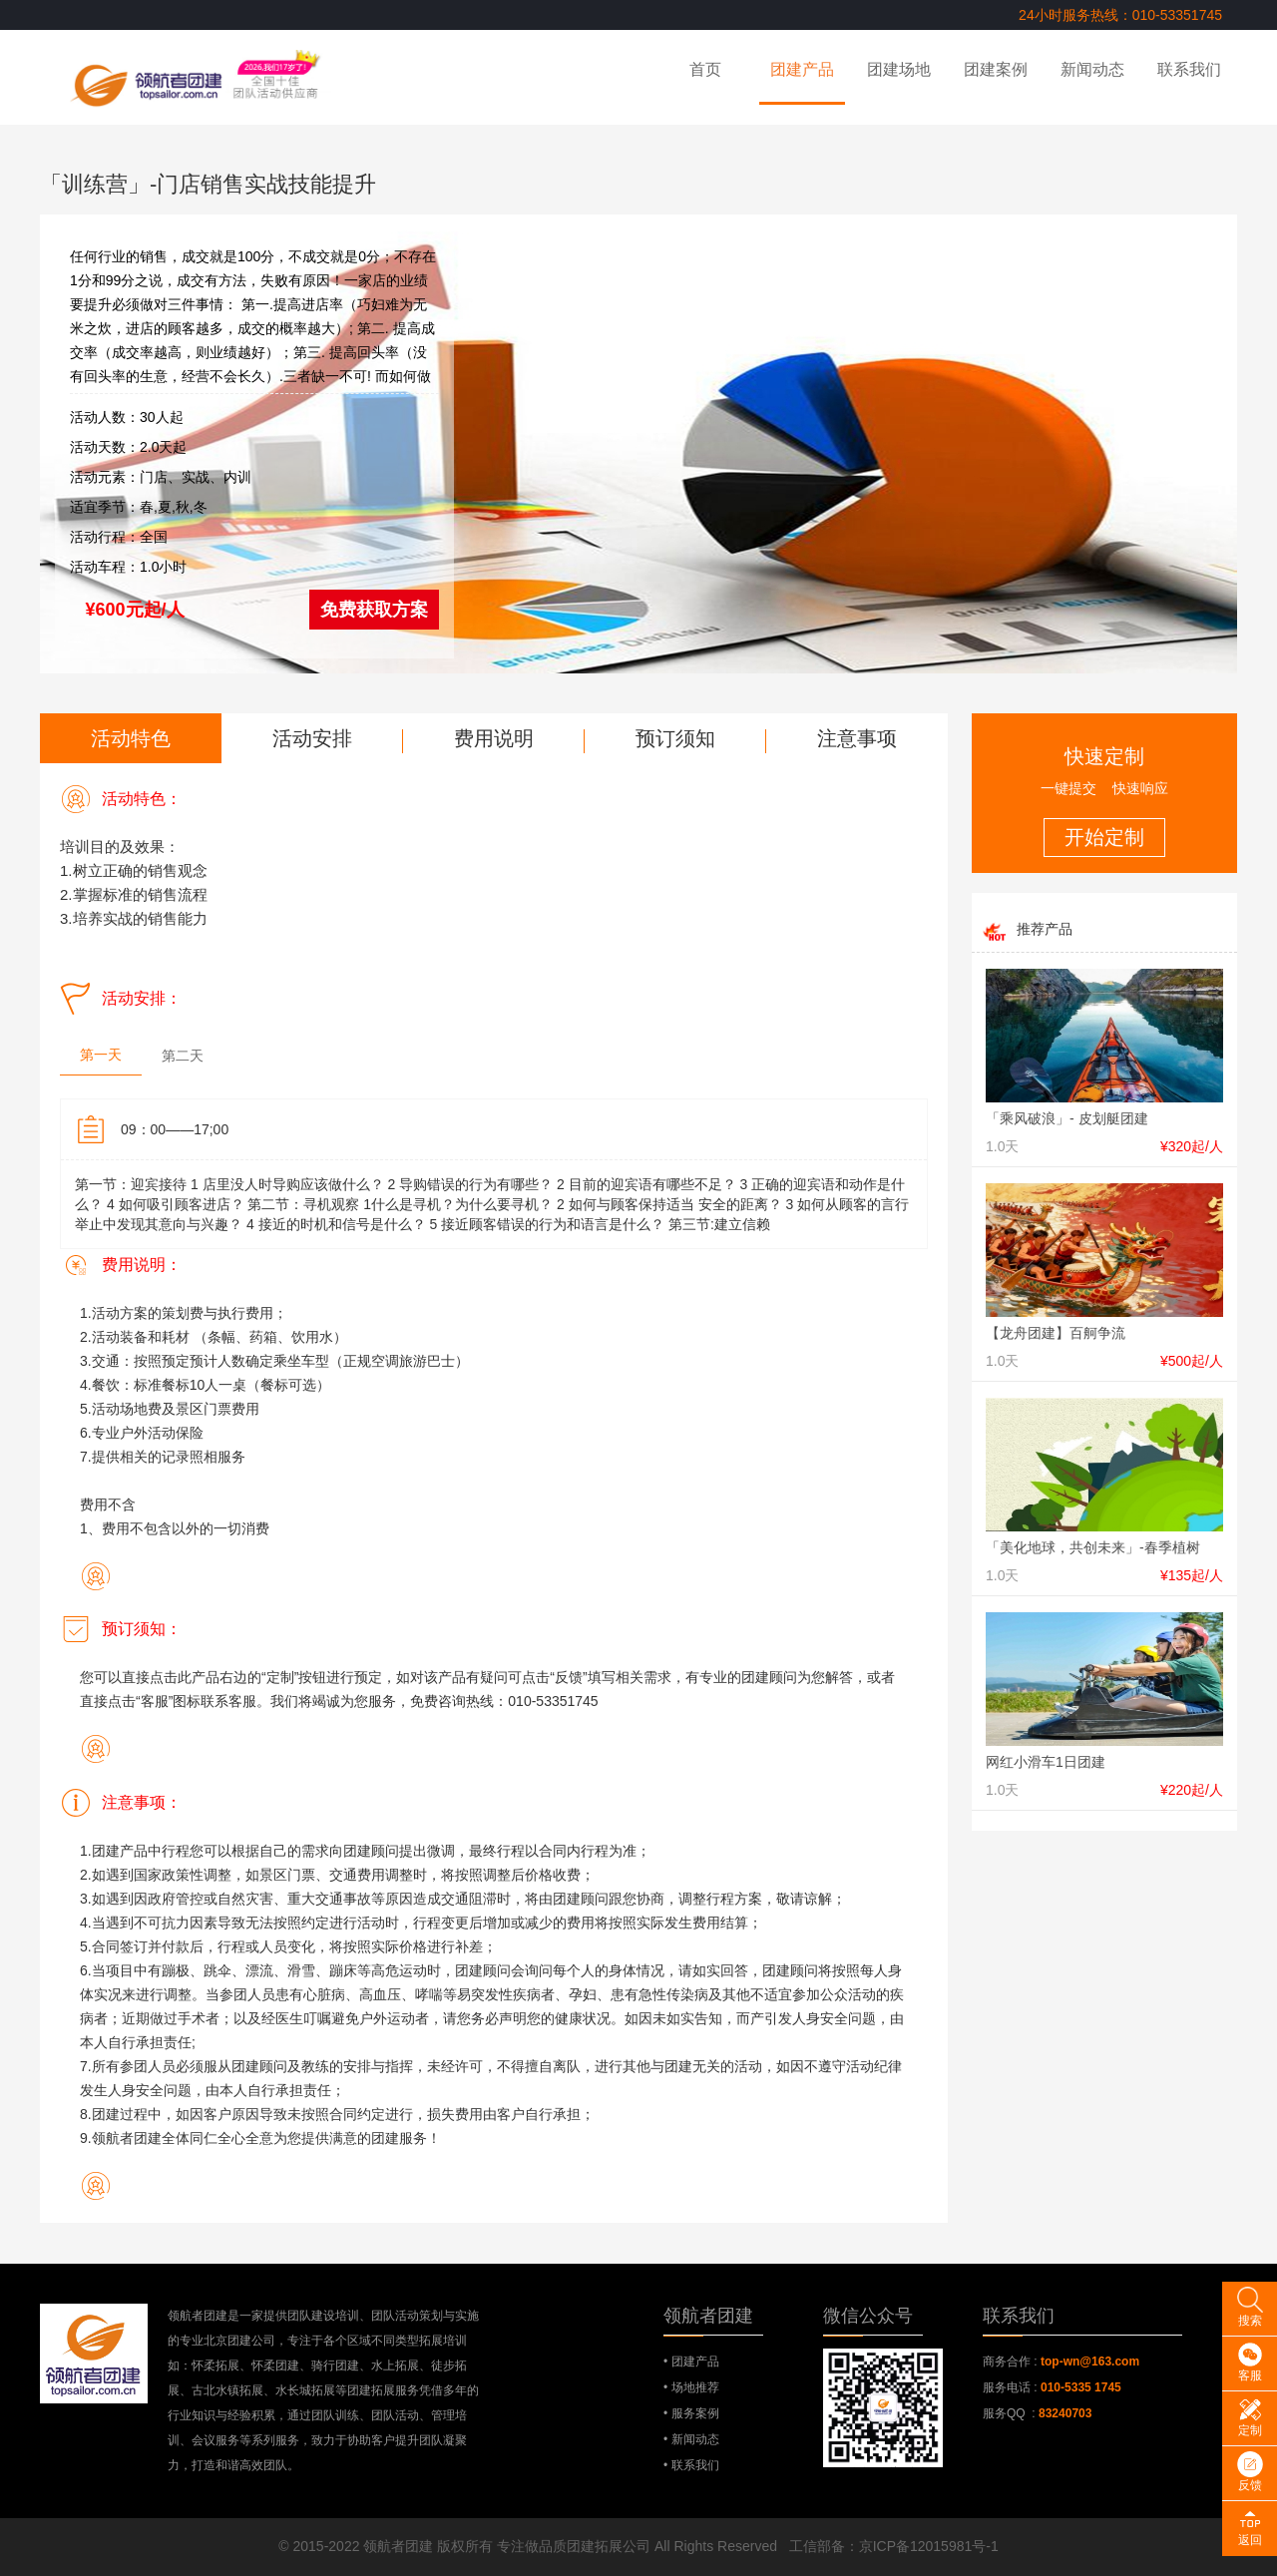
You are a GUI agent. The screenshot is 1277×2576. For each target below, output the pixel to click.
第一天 (101, 1055)
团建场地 (899, 69)
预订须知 (675, 738)
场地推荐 (695, 2387)
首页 (705, 69)
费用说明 (494, 738)
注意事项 (857, 738)
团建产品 (802, 69)
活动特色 (131, 738)
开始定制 (1104, 837)
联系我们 (1189, 69)
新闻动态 (1092, 69)
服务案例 (695, 2413)
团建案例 (996, 69)
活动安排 (312, 738)
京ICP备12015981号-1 (929, 2546)
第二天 (183, 1056)
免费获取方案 (374, 610)
